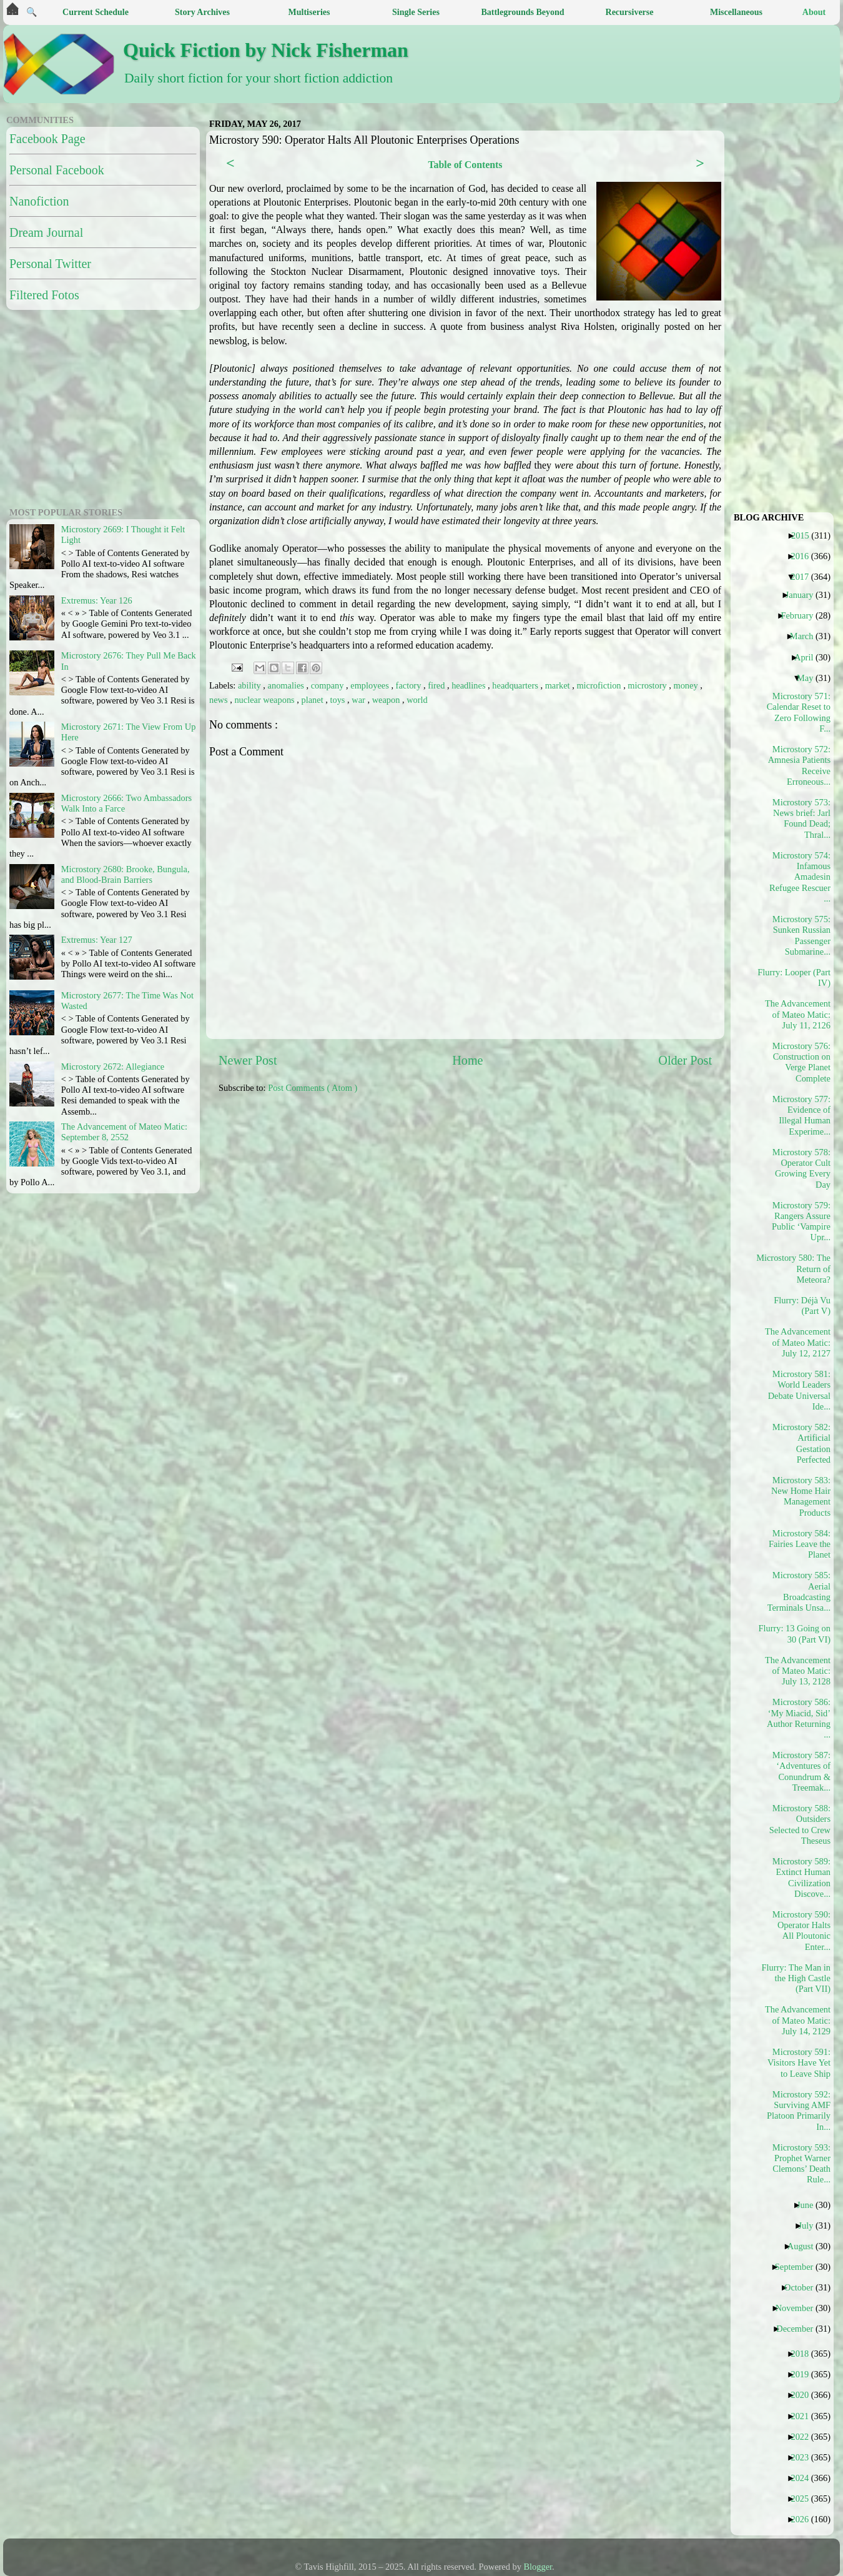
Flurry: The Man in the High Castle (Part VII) (798, 1978)
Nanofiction (39, 201)
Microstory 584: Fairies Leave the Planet (800, 1544)
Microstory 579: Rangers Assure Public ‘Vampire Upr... (801, 1221)
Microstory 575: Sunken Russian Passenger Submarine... (801, 935)
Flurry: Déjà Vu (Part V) (802, 1305)
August (805, 2246)
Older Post (685, 1060)
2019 (804, 2374)
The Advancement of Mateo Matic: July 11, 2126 (798, 1014)
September (799, 2267)
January (804, 595)
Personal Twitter (50, 264)
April (808, 657)
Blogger (538, 2567)
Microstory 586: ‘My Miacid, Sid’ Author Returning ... (799, 1718)
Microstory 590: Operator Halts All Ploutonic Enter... (801, 1930)
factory (409, 685)
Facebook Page (47, 139)
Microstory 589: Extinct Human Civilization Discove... (801, 1877)
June (809, 2205)
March (806, 636)
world (417, 700)
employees (370, 685)
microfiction (599, 685)
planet (314, 700)
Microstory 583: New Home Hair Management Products (801, 1496)
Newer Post (248, 1060)
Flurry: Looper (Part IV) (798, 977)
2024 (804, 2478)
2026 (804, 2519)
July (810, 2225)
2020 (804, 2395)
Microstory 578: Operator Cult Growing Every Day (801, 1168)
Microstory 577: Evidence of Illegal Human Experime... (801, 1115)
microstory (648, 685)
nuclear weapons (265, 700)
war (359, 700)
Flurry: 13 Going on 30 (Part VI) (798, 1633)
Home (467, 1060)
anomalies (287, 685)
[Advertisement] (351, 1200)
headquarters (516, 685)
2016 (804, 556)
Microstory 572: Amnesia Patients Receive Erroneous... (799, 765)
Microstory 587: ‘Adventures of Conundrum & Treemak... (801, 1771)
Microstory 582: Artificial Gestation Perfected (801, 1443)
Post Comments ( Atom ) (312, 1088)
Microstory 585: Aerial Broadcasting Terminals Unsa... (799, 1591)
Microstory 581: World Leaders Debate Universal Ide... (799, 1390)
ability (250, 685)
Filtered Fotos (44, 295)
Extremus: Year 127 (96, 940)
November (799, 2308)
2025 (804, 2499)
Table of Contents (465, 164)
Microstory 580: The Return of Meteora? (798, 1269)
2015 (805, 535)
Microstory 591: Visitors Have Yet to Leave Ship (799, 2063)
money (686, 685)
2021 (804, 2416)
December (799, 2329)
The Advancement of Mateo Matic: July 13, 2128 (798, 1671)
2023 (804, 2457)
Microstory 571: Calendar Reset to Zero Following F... (799, 712)
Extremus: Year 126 (96, 600)
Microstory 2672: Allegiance (112, 1067)
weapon (387, 700)
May (809, 678)
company (328, 685)
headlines (469, 685)
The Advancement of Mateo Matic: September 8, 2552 (124, 1131)
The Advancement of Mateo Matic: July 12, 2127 (798, 1342)
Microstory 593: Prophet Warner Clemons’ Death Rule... (801, 2163)
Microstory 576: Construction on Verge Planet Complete (801, 1062)
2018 (804, 2354)
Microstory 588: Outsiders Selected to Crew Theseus (800, 1824)
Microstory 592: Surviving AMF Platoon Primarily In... (799, 2110)
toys (338, 700)
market (559, 685)
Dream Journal (46, 232)
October (803, 2287)
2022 (804, 2437)
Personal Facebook (56, 170)
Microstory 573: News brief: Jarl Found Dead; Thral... (801, 818)
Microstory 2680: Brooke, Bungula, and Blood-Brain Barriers (125, 874)
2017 (804, 577)
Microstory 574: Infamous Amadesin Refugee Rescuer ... (800, 876)
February (801, 615)
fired (437, 685)
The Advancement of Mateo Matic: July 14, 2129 (798, 2020)
